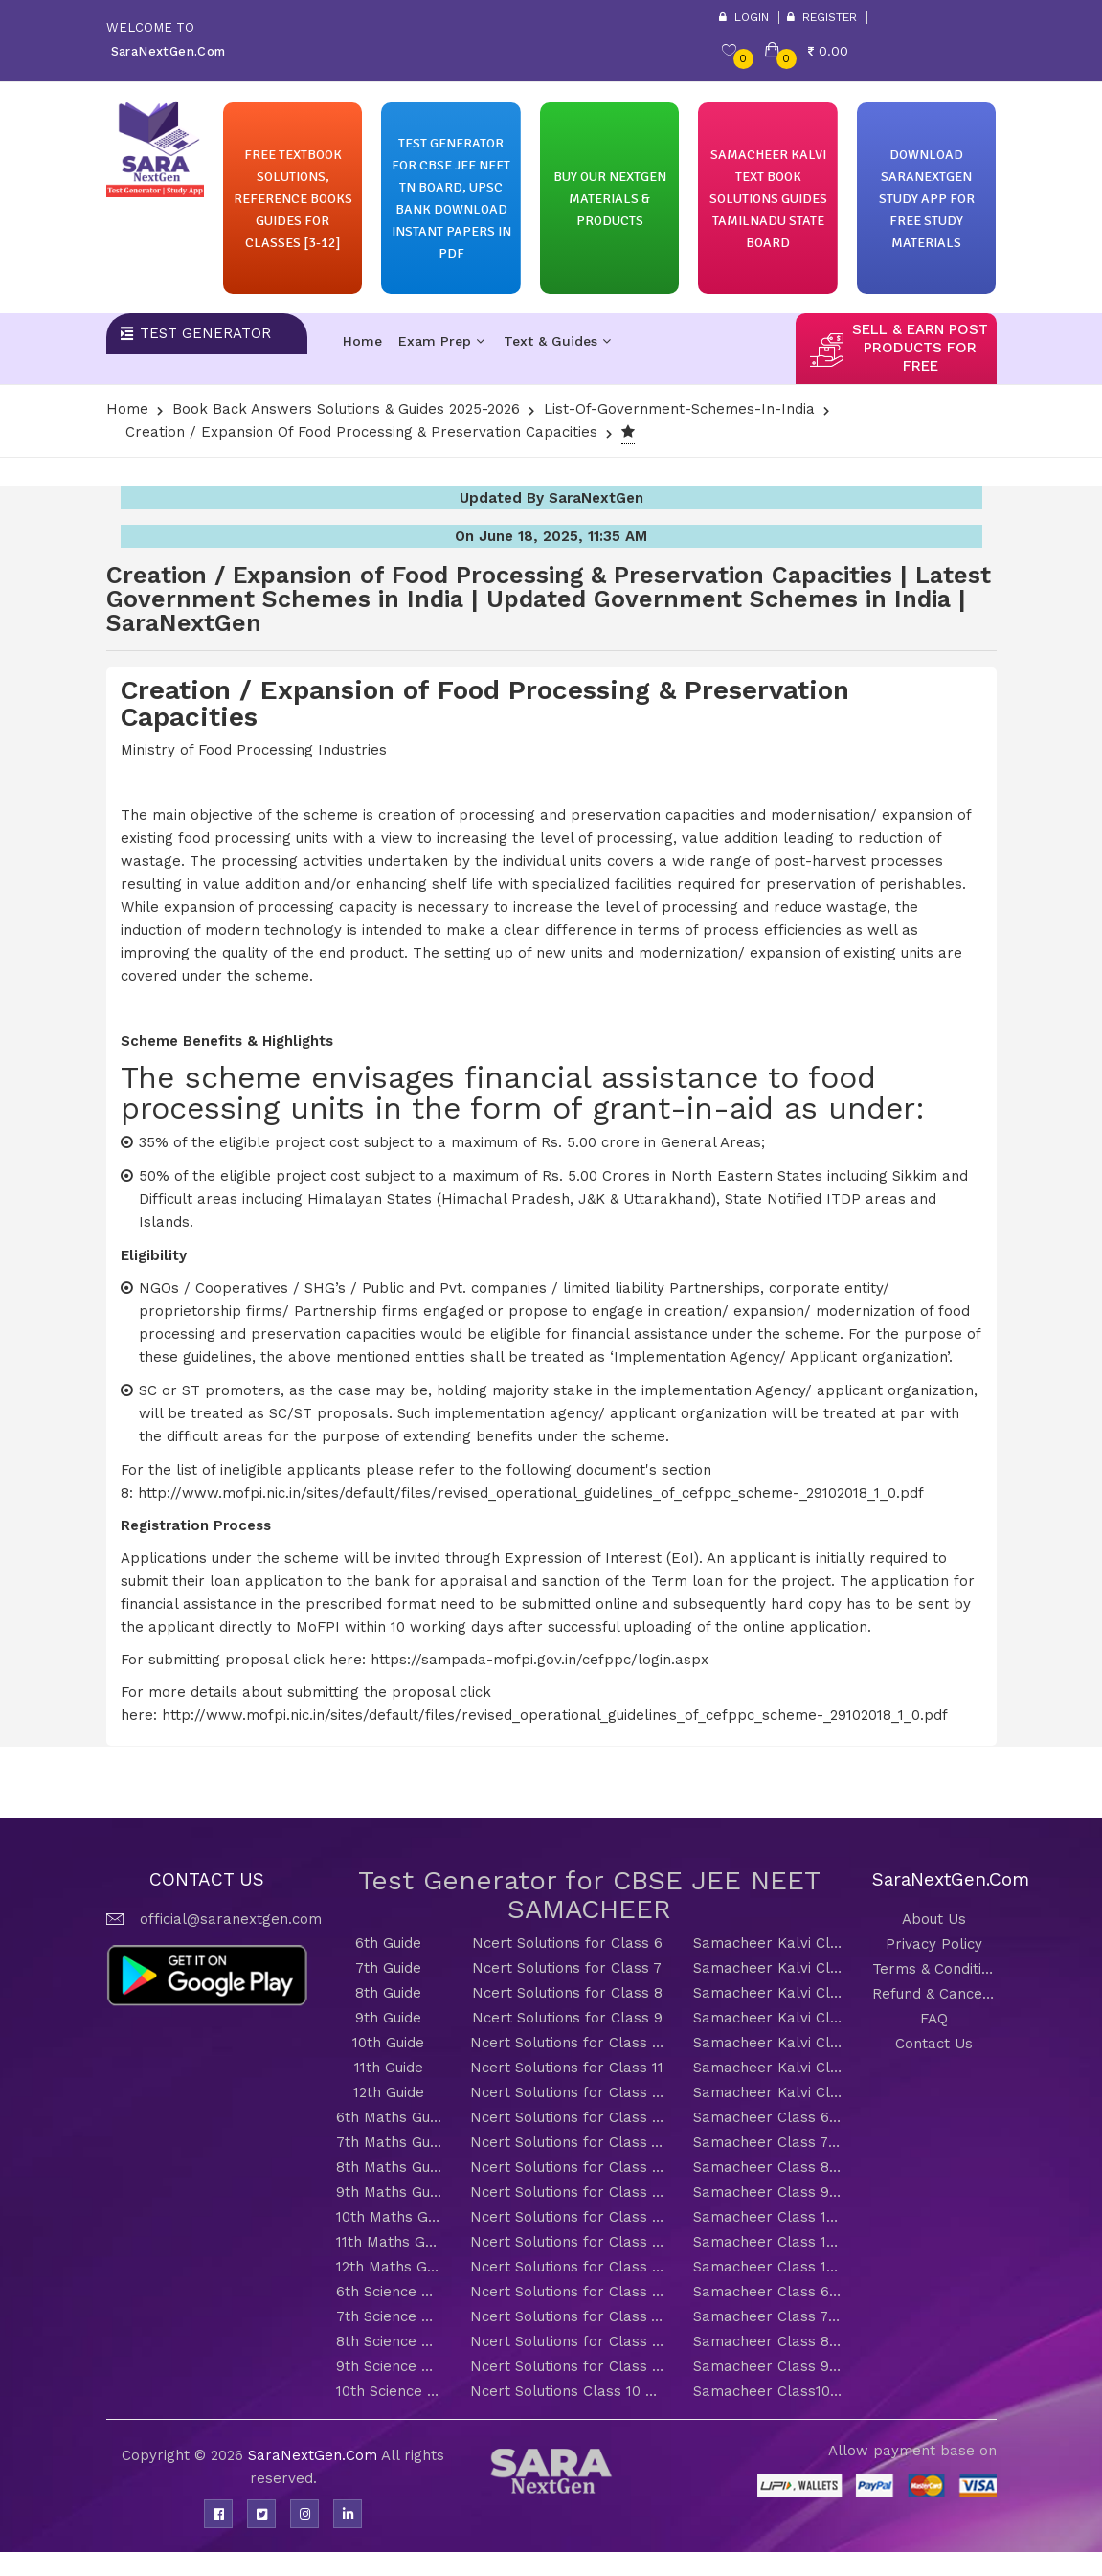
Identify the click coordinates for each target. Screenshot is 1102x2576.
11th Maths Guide (388, 2241)
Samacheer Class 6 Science (768, 2291)
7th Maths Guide (388, 2142)
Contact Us (934, 2043)
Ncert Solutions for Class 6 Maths (567, 2117)
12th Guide (388, 2092)
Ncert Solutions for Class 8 (567, 1992)
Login (744, 17)
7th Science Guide (388, 2316)
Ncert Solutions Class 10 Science (567, 2391)
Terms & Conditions (934, 1968)
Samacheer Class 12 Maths (768, 2266)
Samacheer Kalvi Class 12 (768, 2092)
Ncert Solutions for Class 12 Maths (567, 2266)
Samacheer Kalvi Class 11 (768, 2067)
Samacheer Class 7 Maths (768, 2142)
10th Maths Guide (388, 2217)
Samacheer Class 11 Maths (768, 2241)
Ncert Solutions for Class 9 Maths (567, 2192)
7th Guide (388, 1968)
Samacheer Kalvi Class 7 (768, 1968)
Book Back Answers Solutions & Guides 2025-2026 (346, 409)
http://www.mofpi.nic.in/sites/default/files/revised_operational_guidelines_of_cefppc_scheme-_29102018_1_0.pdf (531, 1493)
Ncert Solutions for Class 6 (567, 1943)
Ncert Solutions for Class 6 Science (567, 2291)
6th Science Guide (388, 2291)
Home (362, 341)
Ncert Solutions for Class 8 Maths (567, 2167)
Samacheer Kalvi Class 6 (768, 1943)
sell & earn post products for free (920, 347)
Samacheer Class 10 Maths (768, 2217)
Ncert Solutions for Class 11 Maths (567, 2241)
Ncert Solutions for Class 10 (567, 2042)
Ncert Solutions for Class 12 (567, 2092)
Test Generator (205, 333)
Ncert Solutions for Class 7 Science (567, 2316)
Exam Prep (441, 341)
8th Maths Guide (388, 2167)
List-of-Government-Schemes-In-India (679, 409)
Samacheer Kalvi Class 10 (768, 2042)
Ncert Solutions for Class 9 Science (567, 2366)
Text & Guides (557, 341)
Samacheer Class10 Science (768, 2391)
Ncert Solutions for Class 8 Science (567, 2341)
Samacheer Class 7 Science (768, 2316)
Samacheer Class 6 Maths (768, 2117)
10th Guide (388, 2042)
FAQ (934, 2018)
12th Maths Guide (388, 2266)
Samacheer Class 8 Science (768, 2341)
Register (822, 17)
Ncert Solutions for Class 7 (567, 1968)
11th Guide (388, 2067)
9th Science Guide (388, 2366)
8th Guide (388, 1992)
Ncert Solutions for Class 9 (567, 2017)
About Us (934, 1919)
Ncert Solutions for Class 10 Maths (567, 2217)
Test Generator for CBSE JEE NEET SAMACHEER (589, 1894)
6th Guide (388, 1943)
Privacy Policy (934, 1944)
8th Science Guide (388, 2341)
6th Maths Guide (388, 2117)
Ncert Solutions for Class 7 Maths (567, 2142)
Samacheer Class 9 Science (768, 2366)
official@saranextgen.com (231, 1919)
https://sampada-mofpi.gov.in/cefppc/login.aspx (539, 1659)
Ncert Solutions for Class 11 (566, 2067)
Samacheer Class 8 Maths (768, 2167)
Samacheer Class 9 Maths (768, 2192)
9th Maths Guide (388, 2192)
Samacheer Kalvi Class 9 (768, 2017)
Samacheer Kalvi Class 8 (768, 1992)
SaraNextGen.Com (314, 2455)
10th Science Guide (388, 2391)
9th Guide (388, 2017)
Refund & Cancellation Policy (934, 1993)
